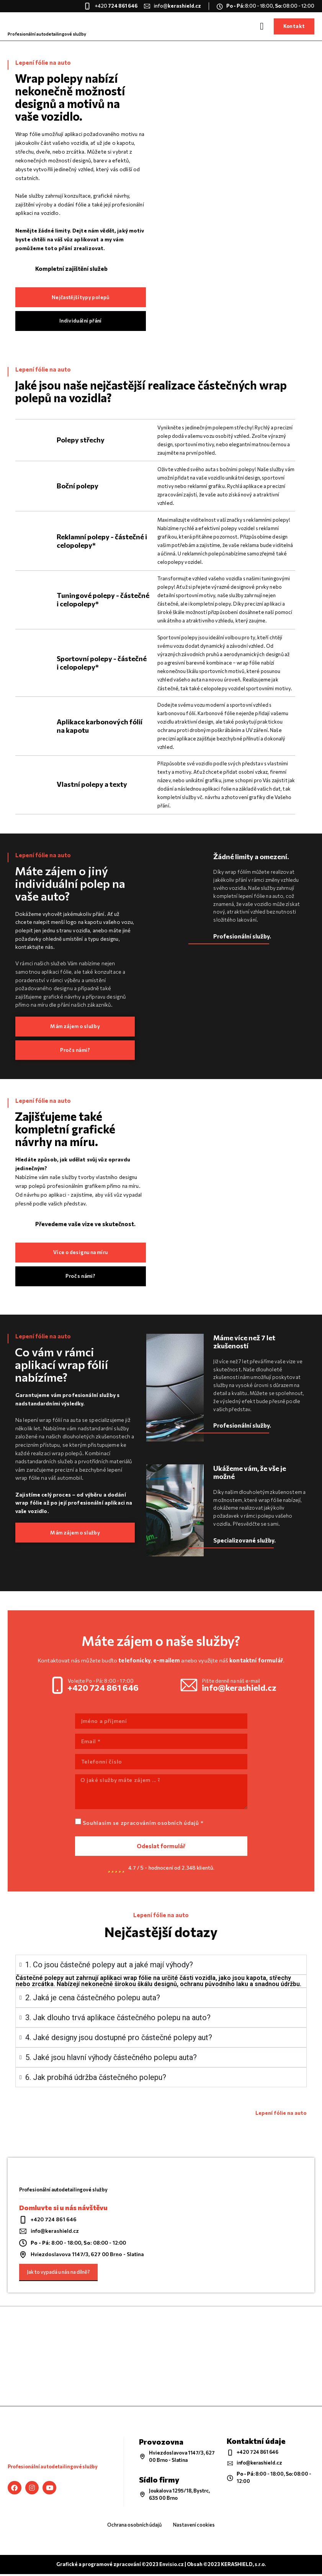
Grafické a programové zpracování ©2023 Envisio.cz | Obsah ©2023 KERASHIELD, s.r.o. (161, 2566)
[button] (261, 26)
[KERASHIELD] (161, 2358)
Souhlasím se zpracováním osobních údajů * (143, 1825)
